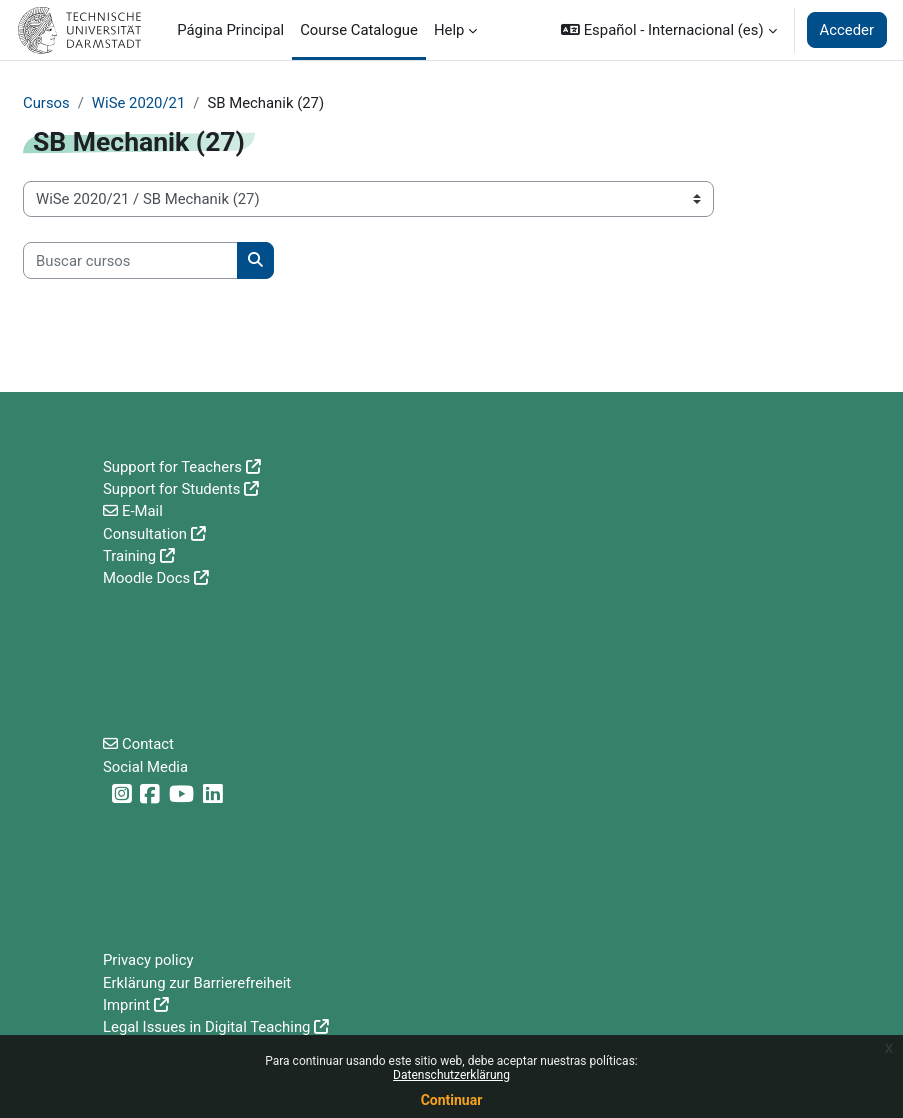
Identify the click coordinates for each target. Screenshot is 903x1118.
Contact (148, 744)
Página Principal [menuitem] (230, 30)
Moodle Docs (146, 578)
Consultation (145, 534)
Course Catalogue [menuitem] (359, 30)
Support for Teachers (172, 467)
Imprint (126, 1005)
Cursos (46, 103)
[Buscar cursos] (130, 260)
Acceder (847, 30)
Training (129, 556)
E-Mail (142, 511)
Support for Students (171, 489)
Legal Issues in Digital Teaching (206, 1027)
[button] (668, 30)
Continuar (452, 1100)
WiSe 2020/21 (138, 103)
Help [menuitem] (449, 30)
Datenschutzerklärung (451, 1075)
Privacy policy (148, 960)
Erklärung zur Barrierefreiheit (197, 983)
